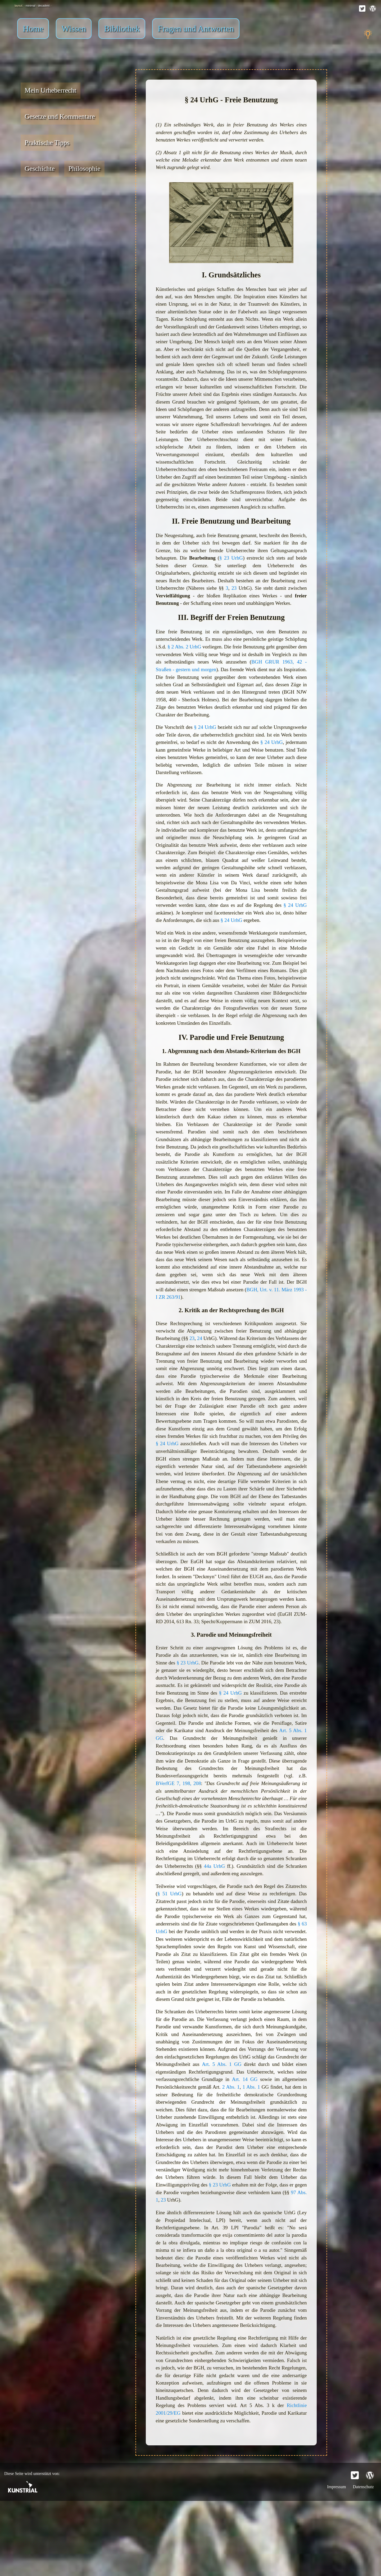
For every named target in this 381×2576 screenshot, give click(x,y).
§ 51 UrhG (170, 1946)
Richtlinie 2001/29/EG (180, 2487)
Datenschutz (363, 2562)
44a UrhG (237, 1918)
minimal (35, 5)
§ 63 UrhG (210, 1984)
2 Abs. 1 (291, 2149)
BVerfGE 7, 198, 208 (268, 1827)
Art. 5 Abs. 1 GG (230, 1781)
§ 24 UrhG (219, 742)
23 (234, 602)
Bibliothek (122, 28)
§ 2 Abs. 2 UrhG (211, 661)
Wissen (73, 28)
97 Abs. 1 (255, 2264)
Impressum (337, 2562)
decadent (49, 5)
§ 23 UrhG (231, 571)
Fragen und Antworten (196, 28)
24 (202, 1369)
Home (33, 28)
